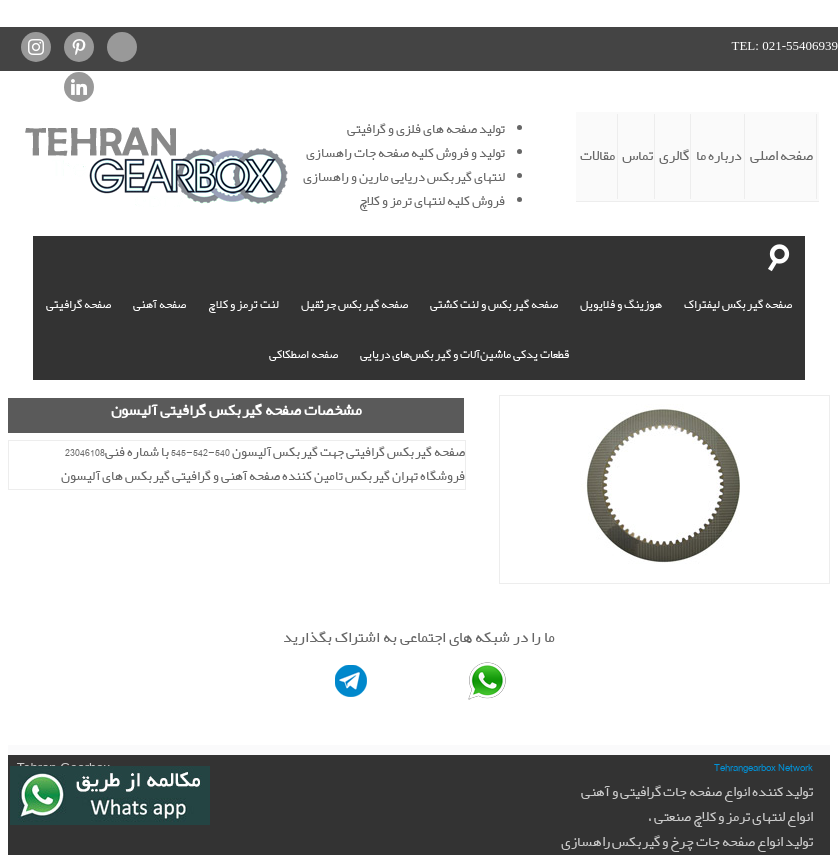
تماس (637, 156)
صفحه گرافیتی (78, 305)
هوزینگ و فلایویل (621, 305)
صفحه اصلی (781, 156)
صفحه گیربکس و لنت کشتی (494, 305)
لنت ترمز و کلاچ (243, 305)
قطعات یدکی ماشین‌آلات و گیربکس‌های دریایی (464, 355)
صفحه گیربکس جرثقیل (354, 305)
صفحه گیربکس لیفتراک (738, 305)
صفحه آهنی (159, 305)
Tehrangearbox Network (763, 767)
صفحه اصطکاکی (303, 355)
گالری (674, 156)
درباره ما (719, 156)
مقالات (597, 156)
